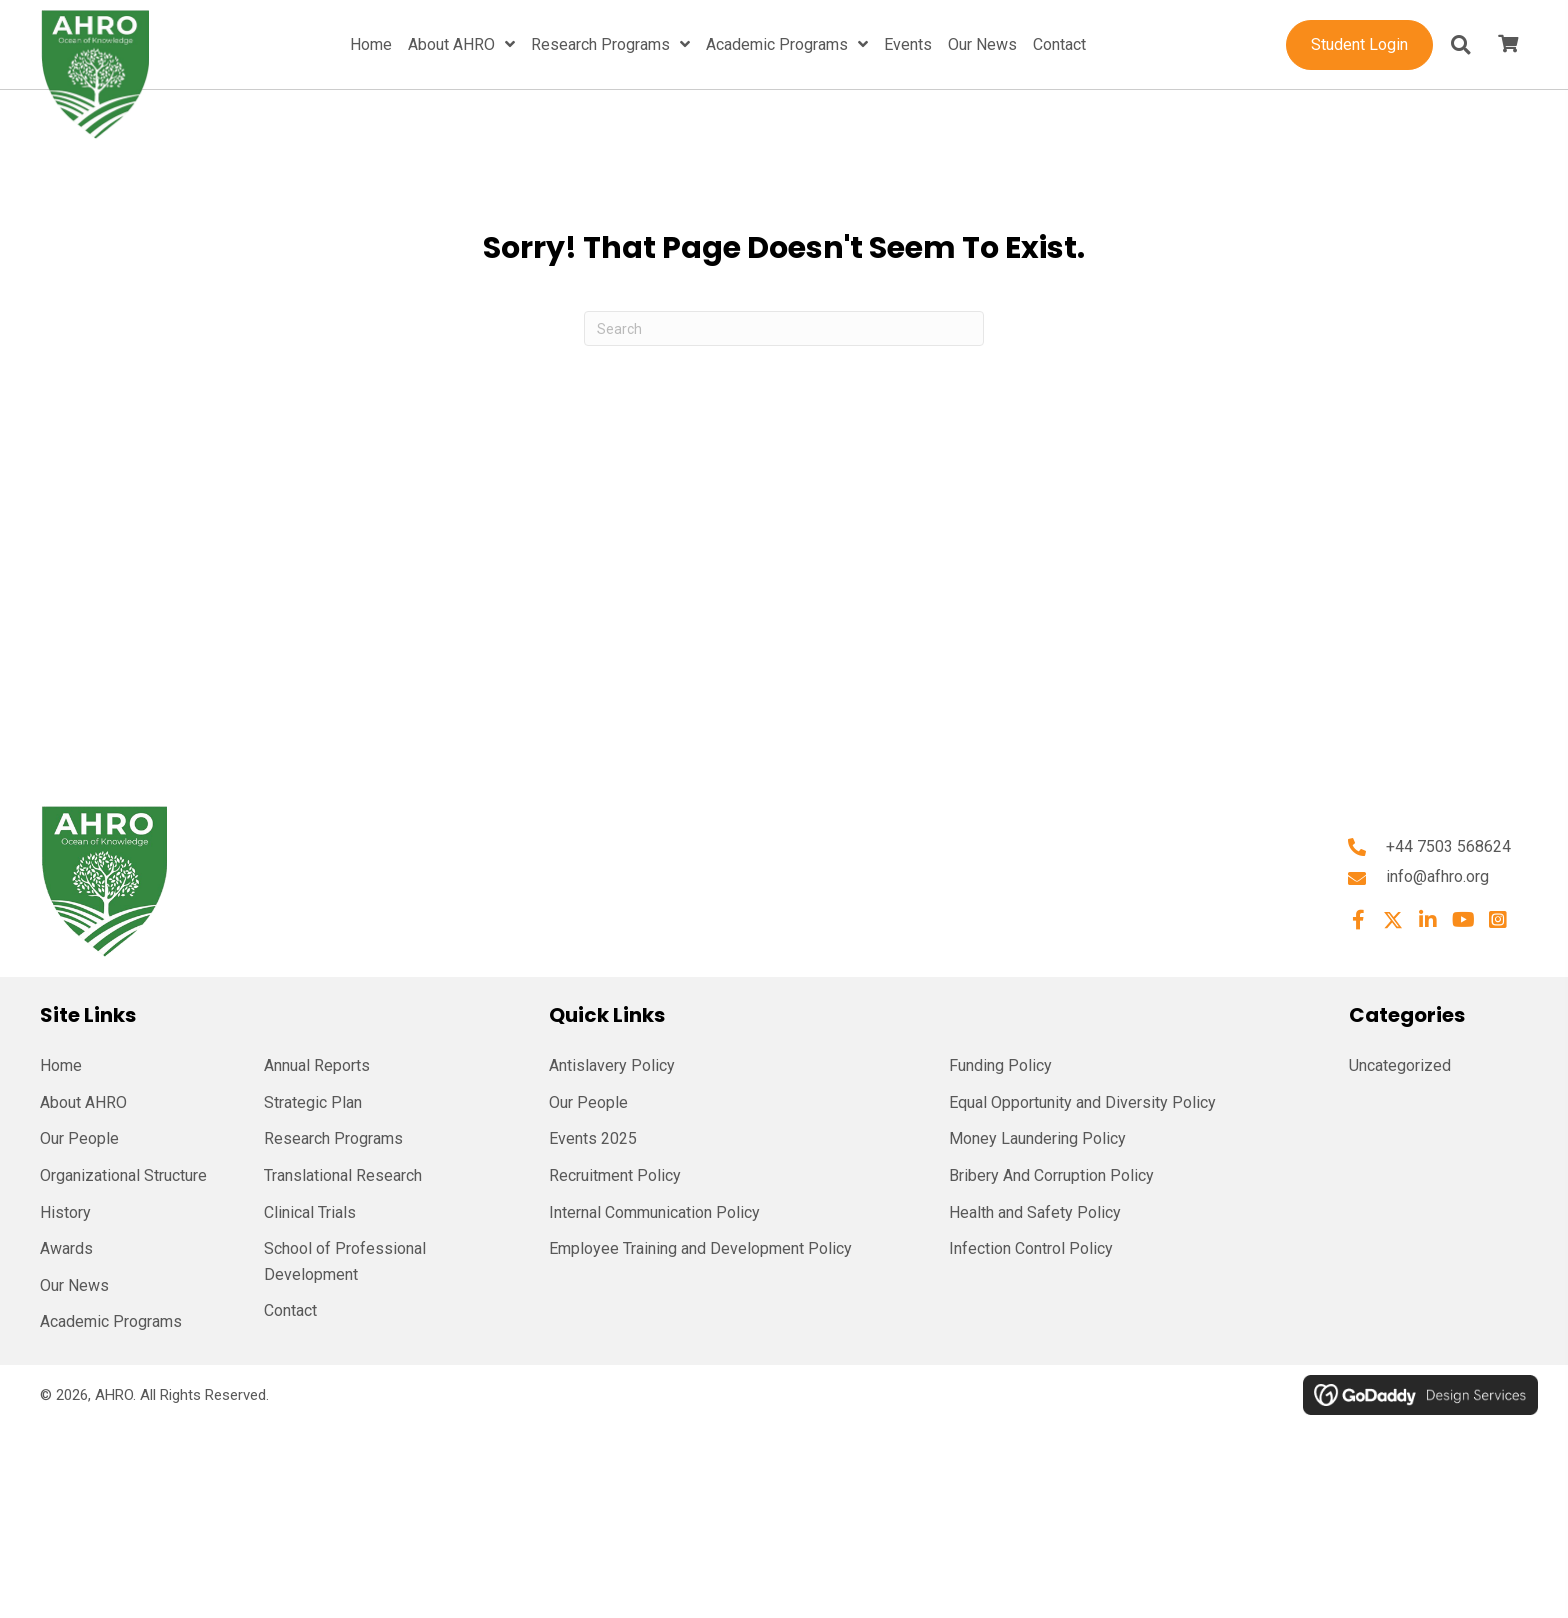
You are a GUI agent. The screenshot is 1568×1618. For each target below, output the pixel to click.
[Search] (784, 328)
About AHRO (83, 1102)
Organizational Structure (123, 1175)
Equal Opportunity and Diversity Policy (1082, 1102)
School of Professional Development (345, 1261)
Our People (79, 1138)
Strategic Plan (313, 1102)
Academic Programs (111, 1321)
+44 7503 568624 (1448, 846)
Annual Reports (317, 1065)
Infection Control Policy (1031, 1248)
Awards (66, 1248)
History (65, 1212)
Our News (74, 1285)
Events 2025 (593, 1138)
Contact (290, 1310)
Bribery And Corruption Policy (1051, 1175)
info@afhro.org (1437, 876)
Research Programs (333, 1138)
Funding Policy (1000, 1065)
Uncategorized (1400, 1065)
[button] (1358, 920)
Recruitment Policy (615, 1175)
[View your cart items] (1508, 45)
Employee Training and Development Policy (700, 1248)
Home (61, 1065)
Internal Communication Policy (654, 1212)
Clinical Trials (310, 1212)
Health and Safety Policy (1035, 1212)
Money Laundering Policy (1037, 1138)
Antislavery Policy (612, 1065)
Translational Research (343, 1175)
